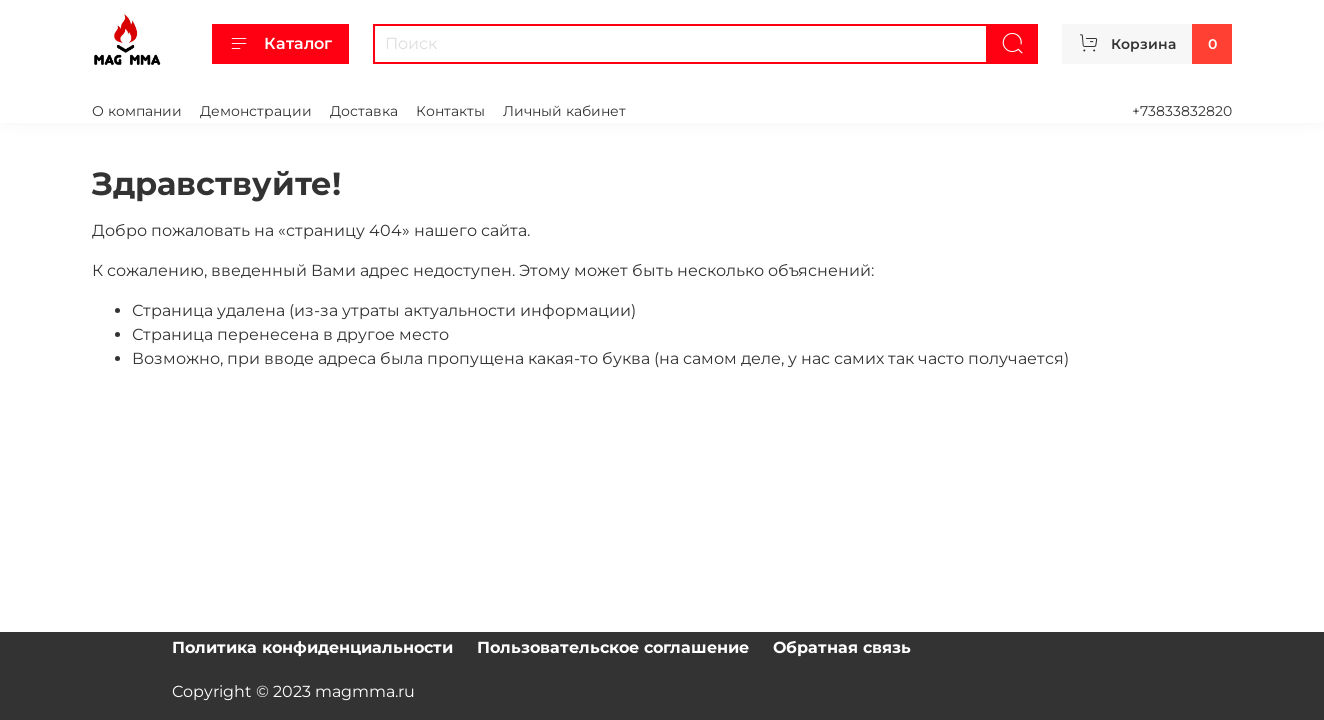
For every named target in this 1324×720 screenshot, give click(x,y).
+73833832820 (1182, 111)
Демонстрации (256, 111)
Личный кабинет (564, 111)
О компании (137, 111)
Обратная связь (842, 647)
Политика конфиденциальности (312, 647)
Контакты (450, 111)
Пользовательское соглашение (613, 647)
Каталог (280, 44)
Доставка (364, 111)
